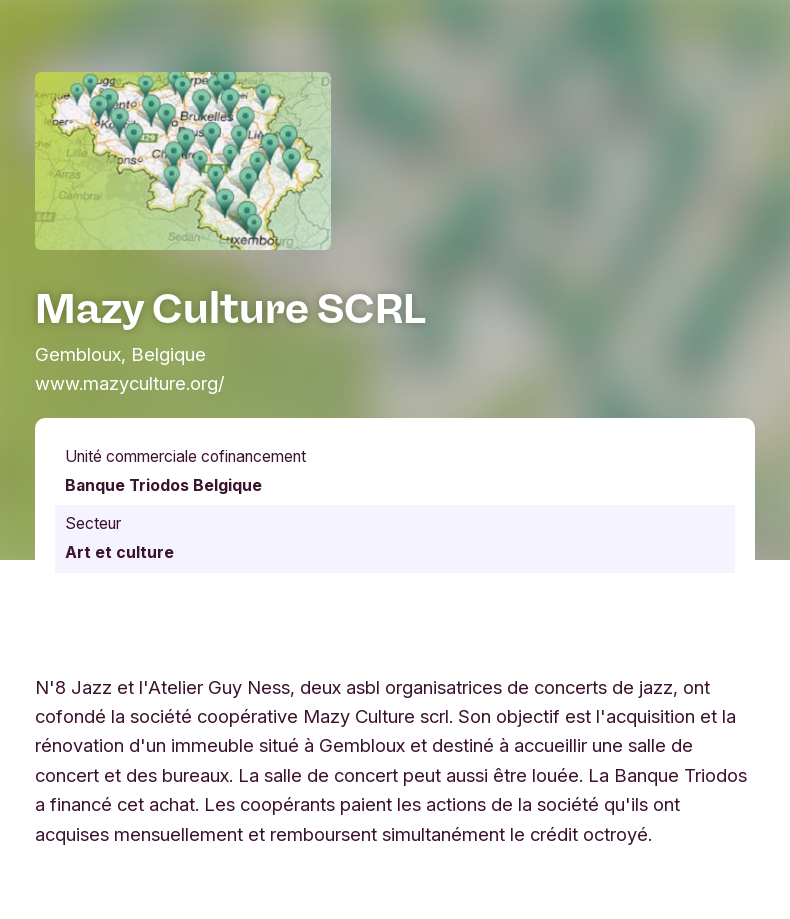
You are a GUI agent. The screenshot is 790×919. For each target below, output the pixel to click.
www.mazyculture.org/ (130, 383)
